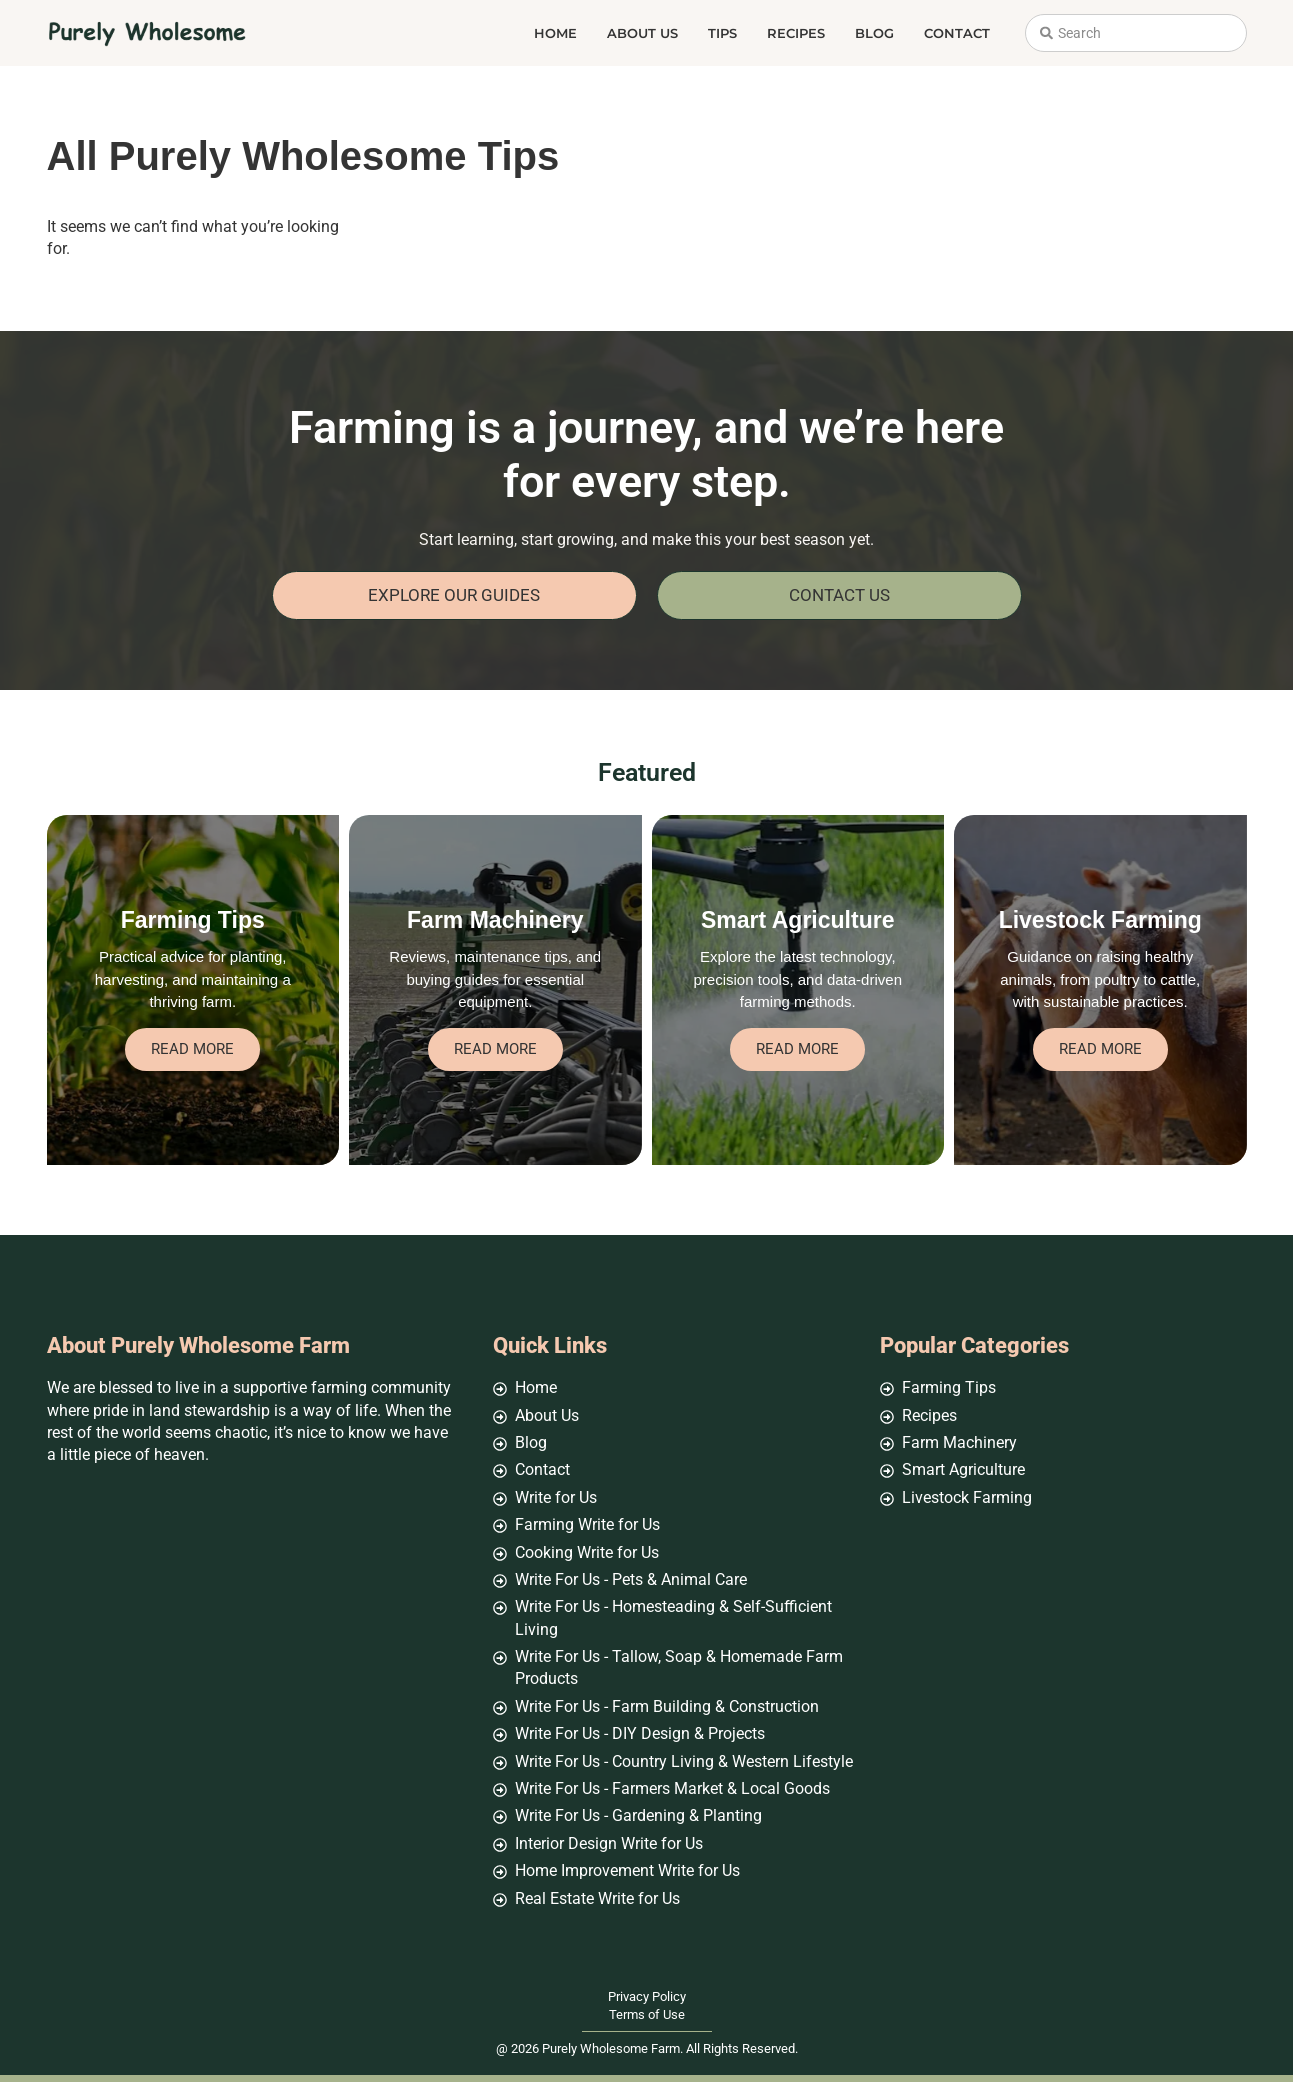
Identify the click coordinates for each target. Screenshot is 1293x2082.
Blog (874, 33)
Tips (722, 33)
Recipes (796, 33)
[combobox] (1135, 33)
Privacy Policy (647, 1996)
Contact (957, 33)
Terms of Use (647, 2014)
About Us (642, 33)
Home (555, 33)
